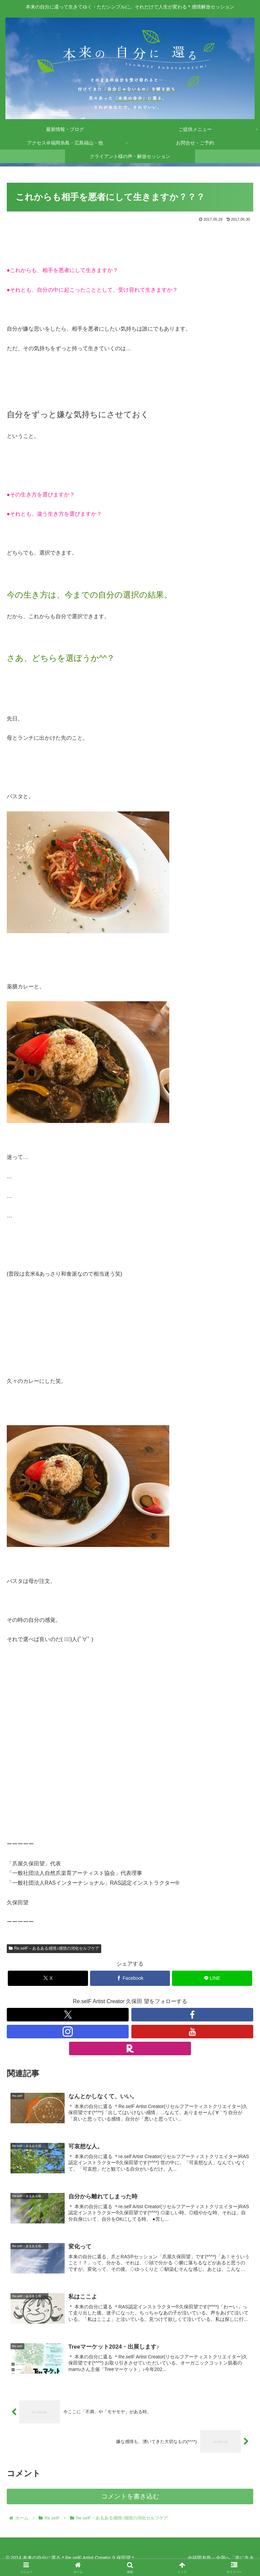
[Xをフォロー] (68, 2014)
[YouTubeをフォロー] (192, 2031)
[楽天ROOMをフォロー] (130, 2048)
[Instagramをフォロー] (68, 2031)
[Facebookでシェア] (130, 1978)
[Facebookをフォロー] (192, 2014)
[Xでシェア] (48, 1978)
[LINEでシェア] (212, 1978)
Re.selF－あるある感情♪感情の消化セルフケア (54, 1948)
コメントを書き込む (130, 2496)
